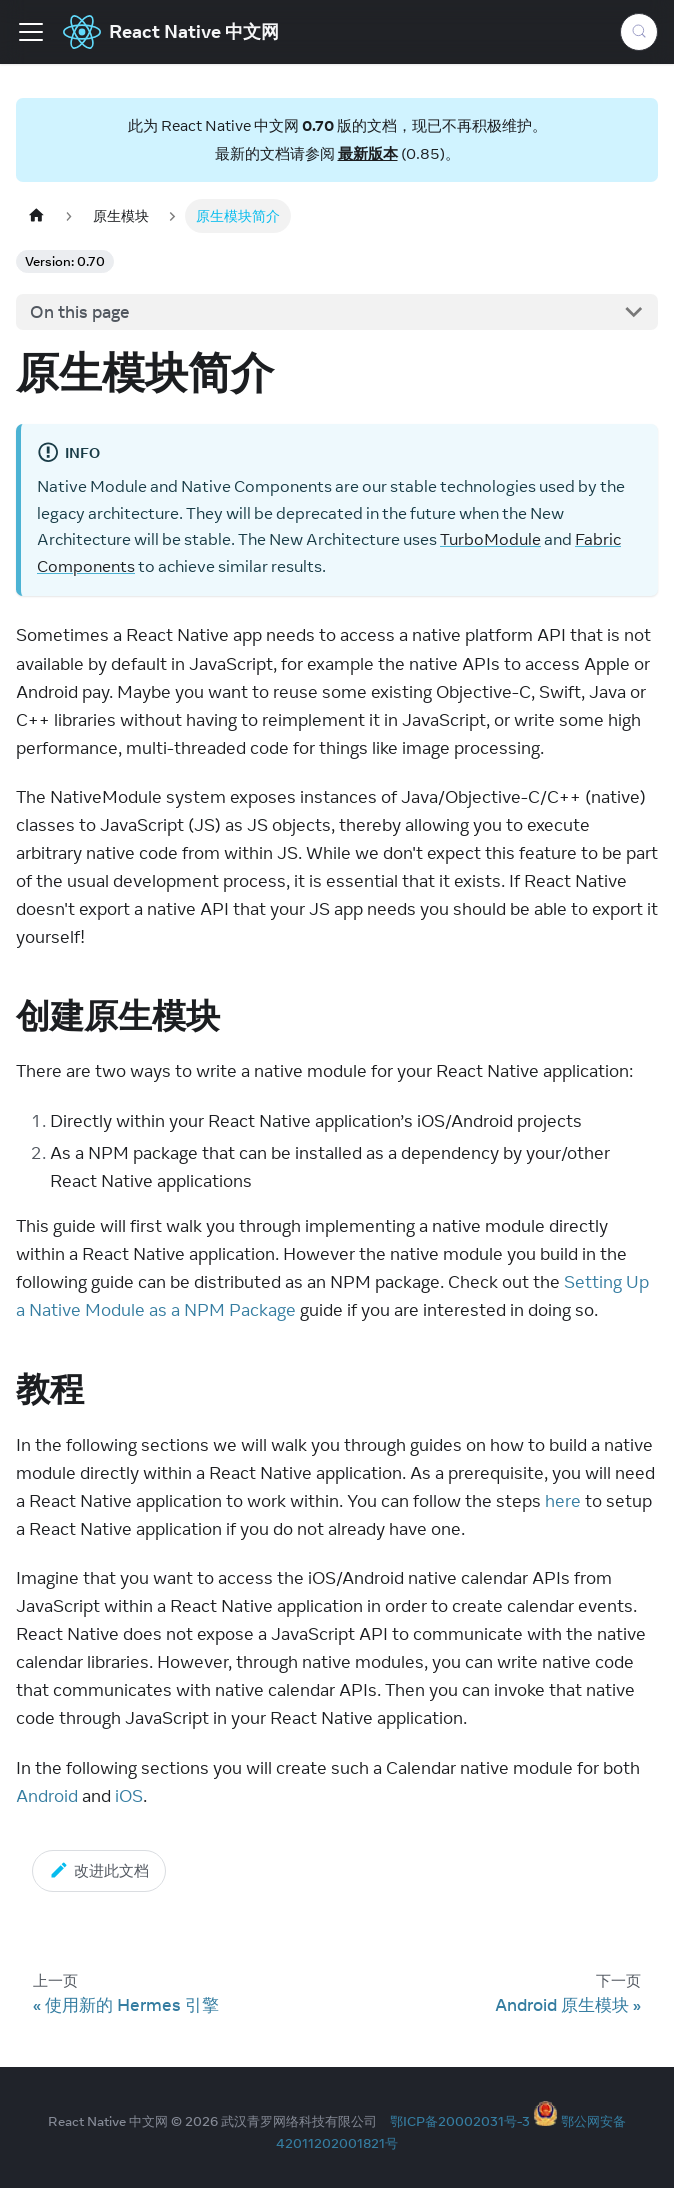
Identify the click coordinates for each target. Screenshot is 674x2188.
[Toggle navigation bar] (31, 32)
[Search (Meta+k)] (639, 32)
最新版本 (368, 153)
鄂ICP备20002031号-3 (460, 2121)
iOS (129, 1796)
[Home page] (36, 215)
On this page (80, 312)
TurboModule (490, 539)
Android (47, 1796)
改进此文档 (99, 1870)
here (563, 1501)
